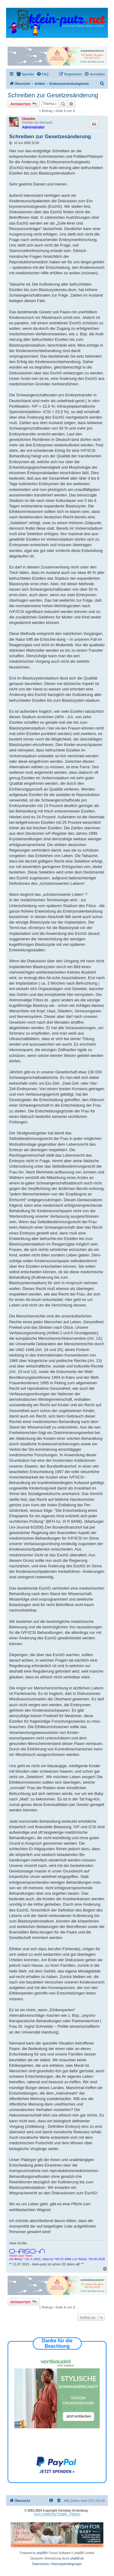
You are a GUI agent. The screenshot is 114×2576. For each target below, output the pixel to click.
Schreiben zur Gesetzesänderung (53, 95)
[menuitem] (25, 74)
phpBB (41, 2553)
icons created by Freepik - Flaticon (57, 2514)
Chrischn (28, 119)
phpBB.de (77, 2558)
